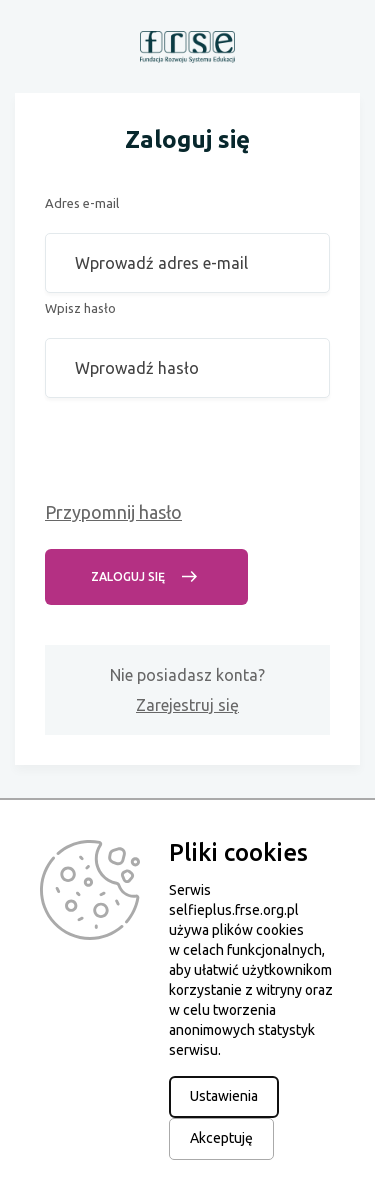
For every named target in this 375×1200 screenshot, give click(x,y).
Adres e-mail (82, 203)
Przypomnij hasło (113, 512)
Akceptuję (221, 1138)
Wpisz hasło (80, 308)
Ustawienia (224, 1096)
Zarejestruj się (187, 705)
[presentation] (197, 457)
